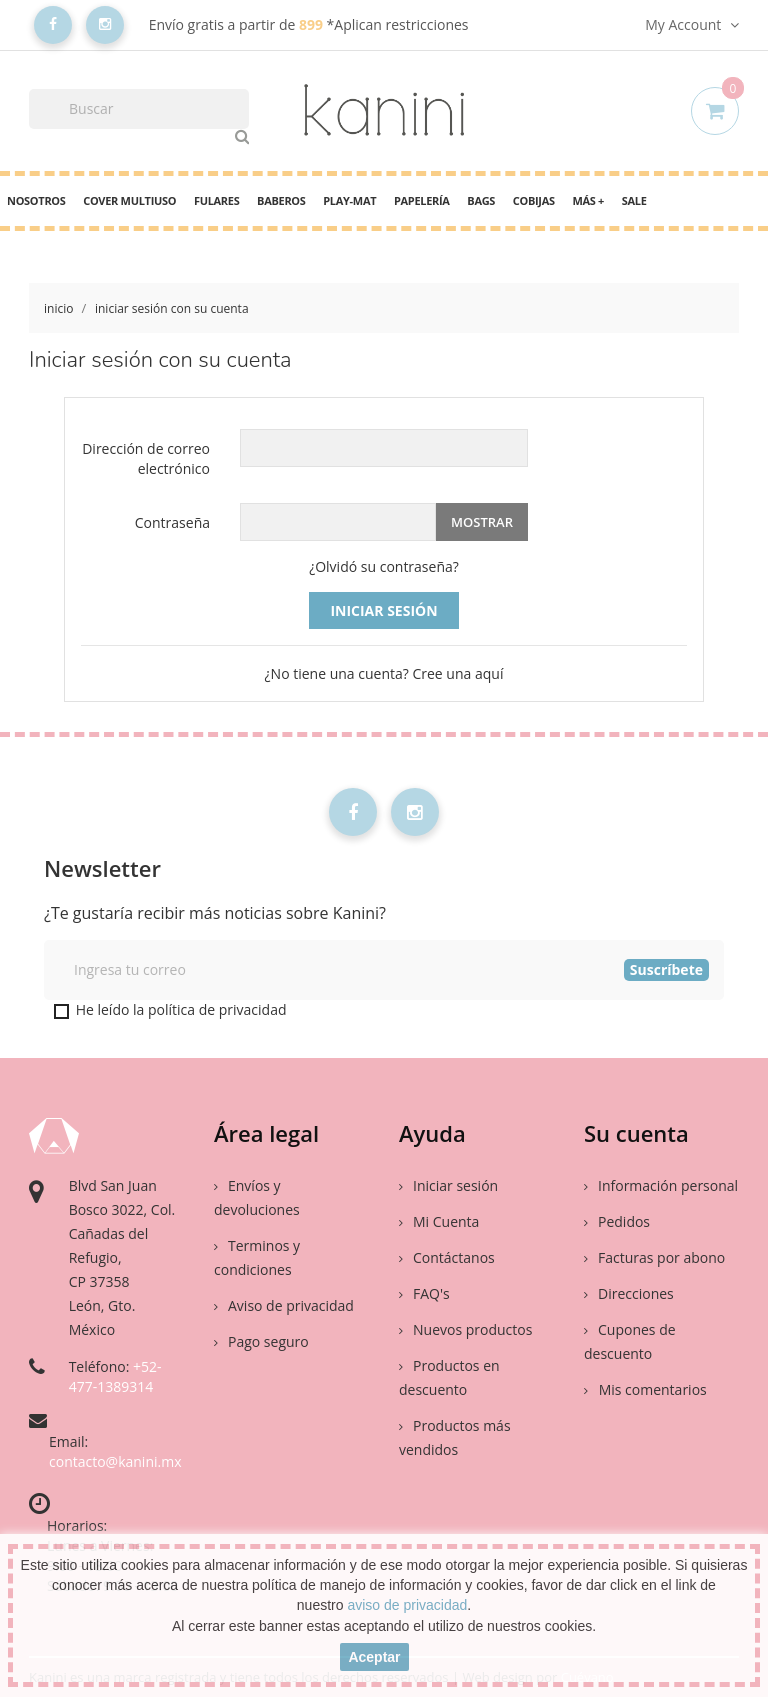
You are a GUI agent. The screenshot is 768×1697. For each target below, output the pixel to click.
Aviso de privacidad (284, 1305)
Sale (634, 200)
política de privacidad (217, 1009)
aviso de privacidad (407, 1605)
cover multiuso (129, 200)
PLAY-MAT (349, 200)
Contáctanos (447, 1257)
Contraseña (172, 522)
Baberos (281, 200)
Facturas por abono (654, 1257)
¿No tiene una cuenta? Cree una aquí (384, 673)
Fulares (217, 200)
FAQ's (424, 1293)
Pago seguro (261, 1341)
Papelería (422, 200)
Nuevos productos (465, 1329)
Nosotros (36, 200)
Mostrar (482, 522)
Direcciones (629, 1293)
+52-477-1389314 (115, 1376)
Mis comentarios (651, 1389)
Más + (588, 200)
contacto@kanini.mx (115, 1461)
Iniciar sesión (383, 610)
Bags (481, 200)
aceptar (374, 1657)
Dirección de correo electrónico (146, 458)
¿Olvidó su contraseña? (384, 566)
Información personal (661, 1185)
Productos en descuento (449, 1377)
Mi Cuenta (439, 1221)
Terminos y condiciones (257, 1257)
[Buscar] (139, 109)
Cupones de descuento (630, 1341)
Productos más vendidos (455, 1437)
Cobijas (534, 200)
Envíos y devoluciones (257, 1197)
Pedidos (617, 1221)
